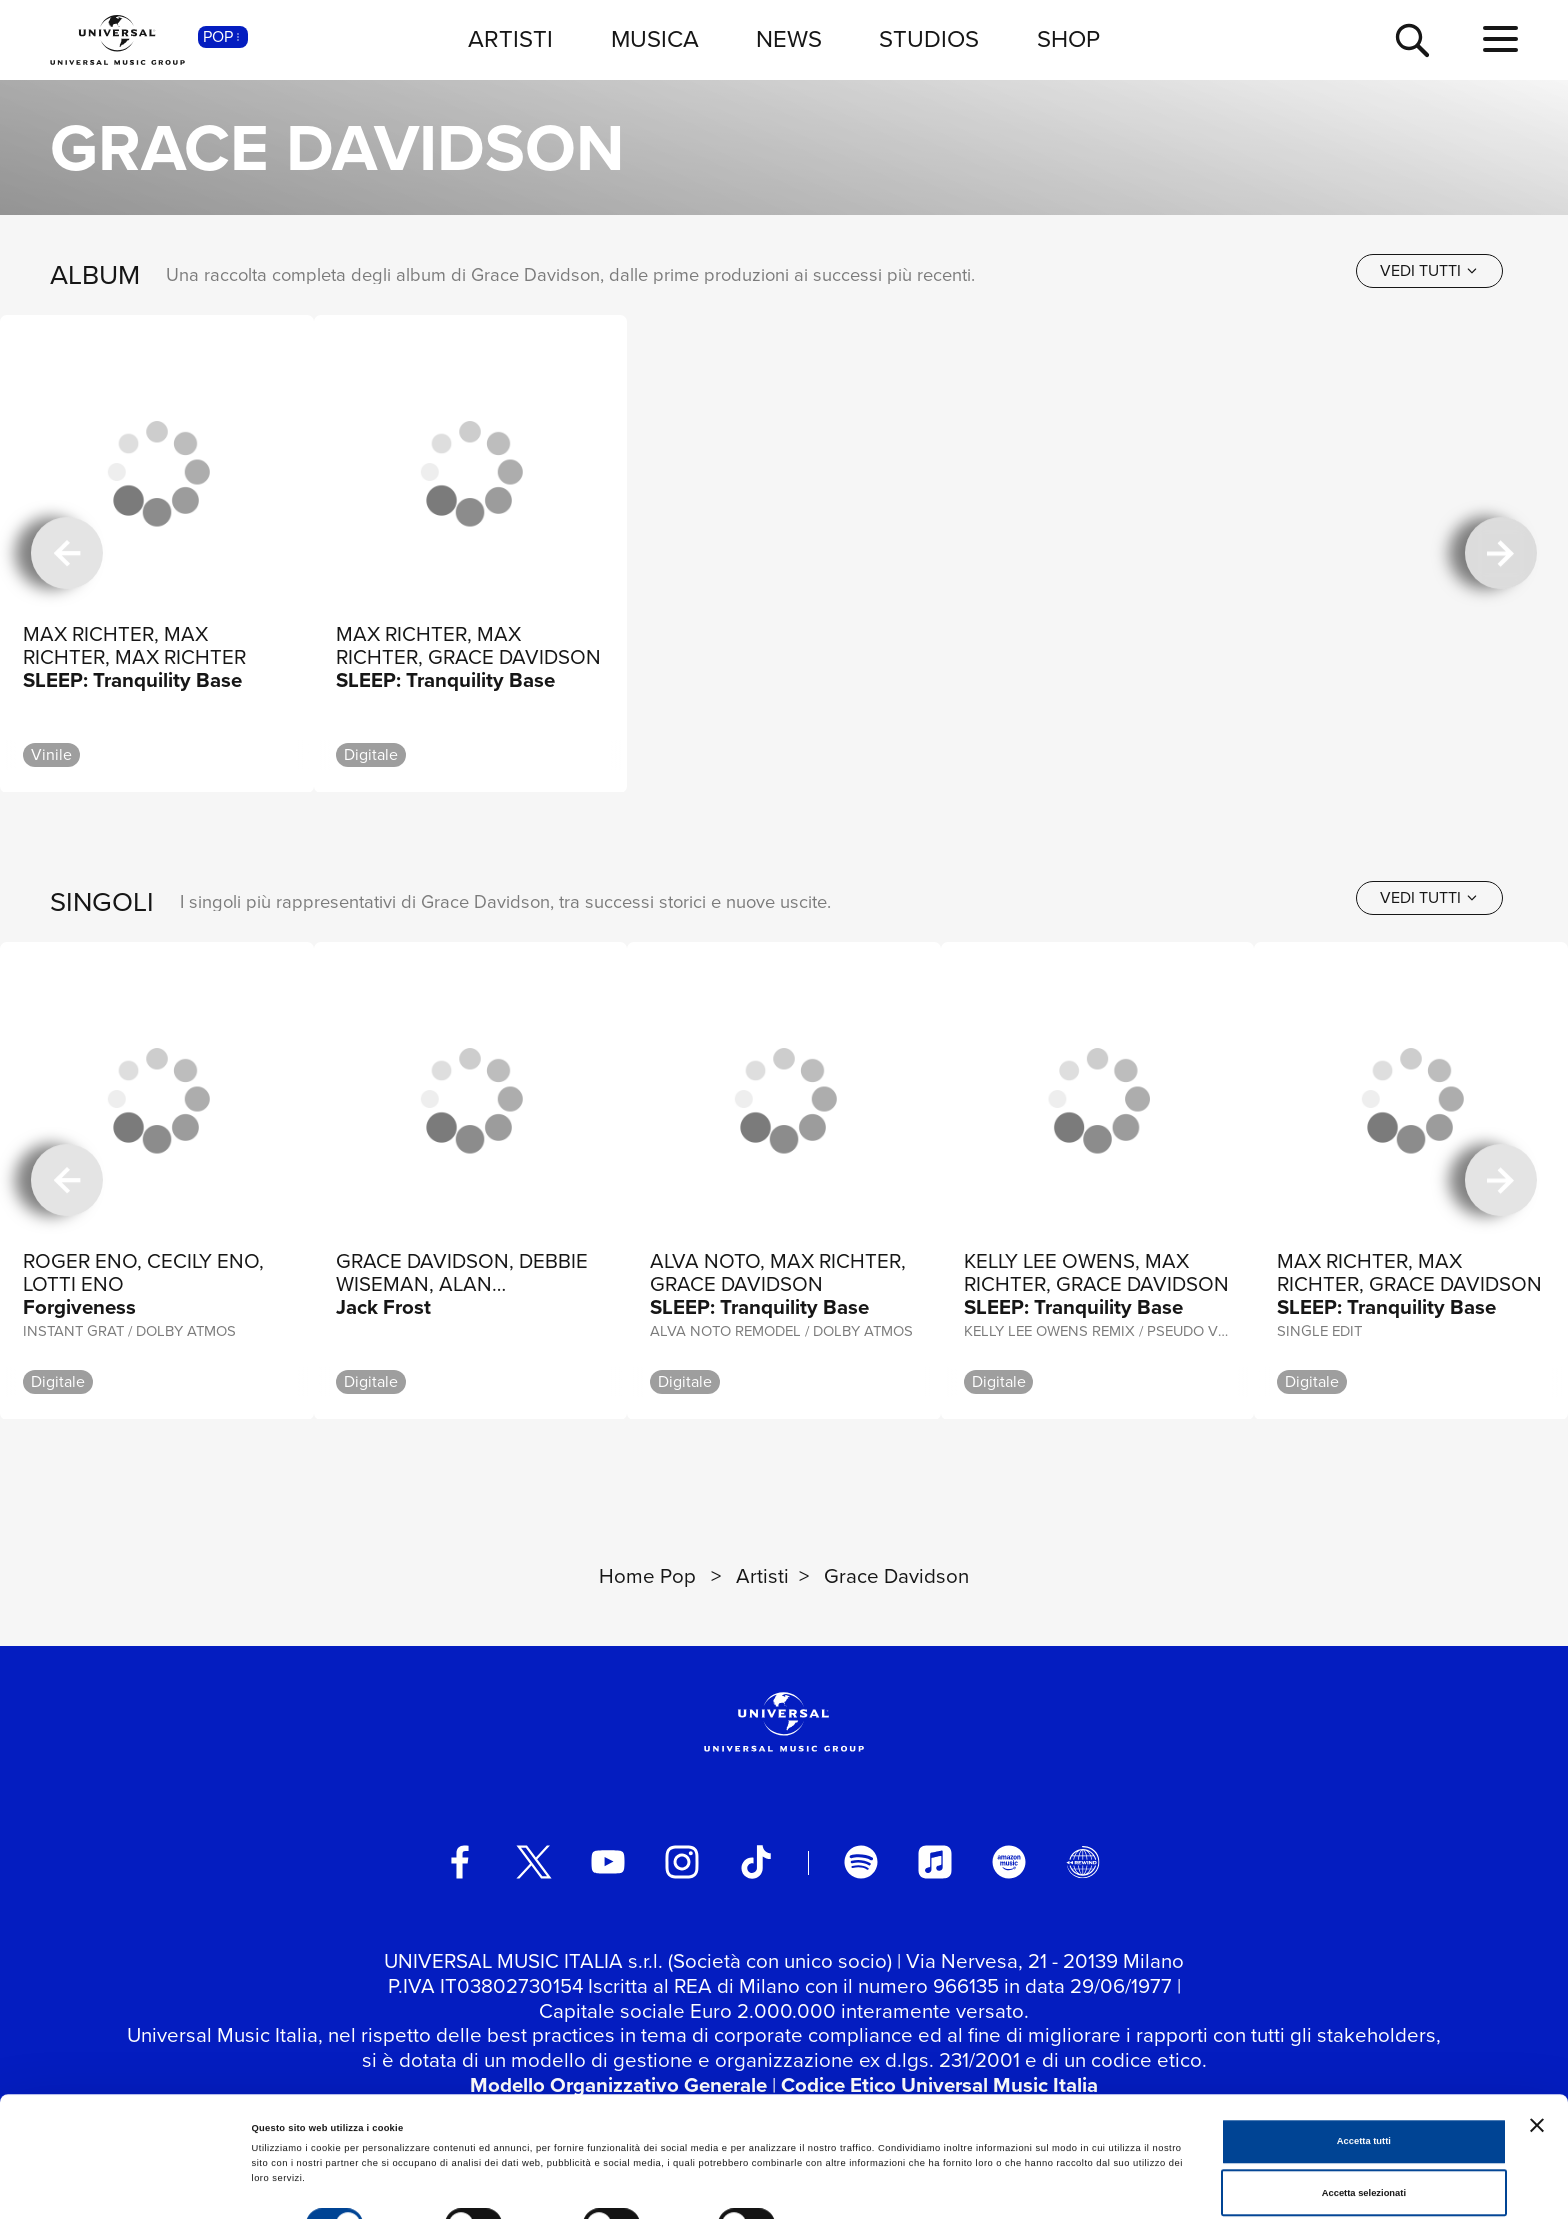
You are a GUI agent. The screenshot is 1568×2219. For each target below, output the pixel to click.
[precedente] (67, 554)
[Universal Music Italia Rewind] (1083, 1862)
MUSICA (655, 39)
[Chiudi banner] (1537, 2052)
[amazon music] (1009, 1862)
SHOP (1068, 39)
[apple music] (935, 1862)
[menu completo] (1500, 40)
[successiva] (1501, 554)
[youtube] (608, 1862)
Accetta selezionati (1364, 2120)
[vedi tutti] (1429, 271)
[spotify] (861, 1862)
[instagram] (682, 1862)
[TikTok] (756, 1862)
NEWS (789, 39)
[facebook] (460, 1862)
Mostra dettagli (832, 2158)
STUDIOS (929, 39)
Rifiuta (1363, 2172)
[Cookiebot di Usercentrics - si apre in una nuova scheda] (129, 2185)
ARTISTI (510, 39)
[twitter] (534, 1862)
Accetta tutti (1364, 2069)
